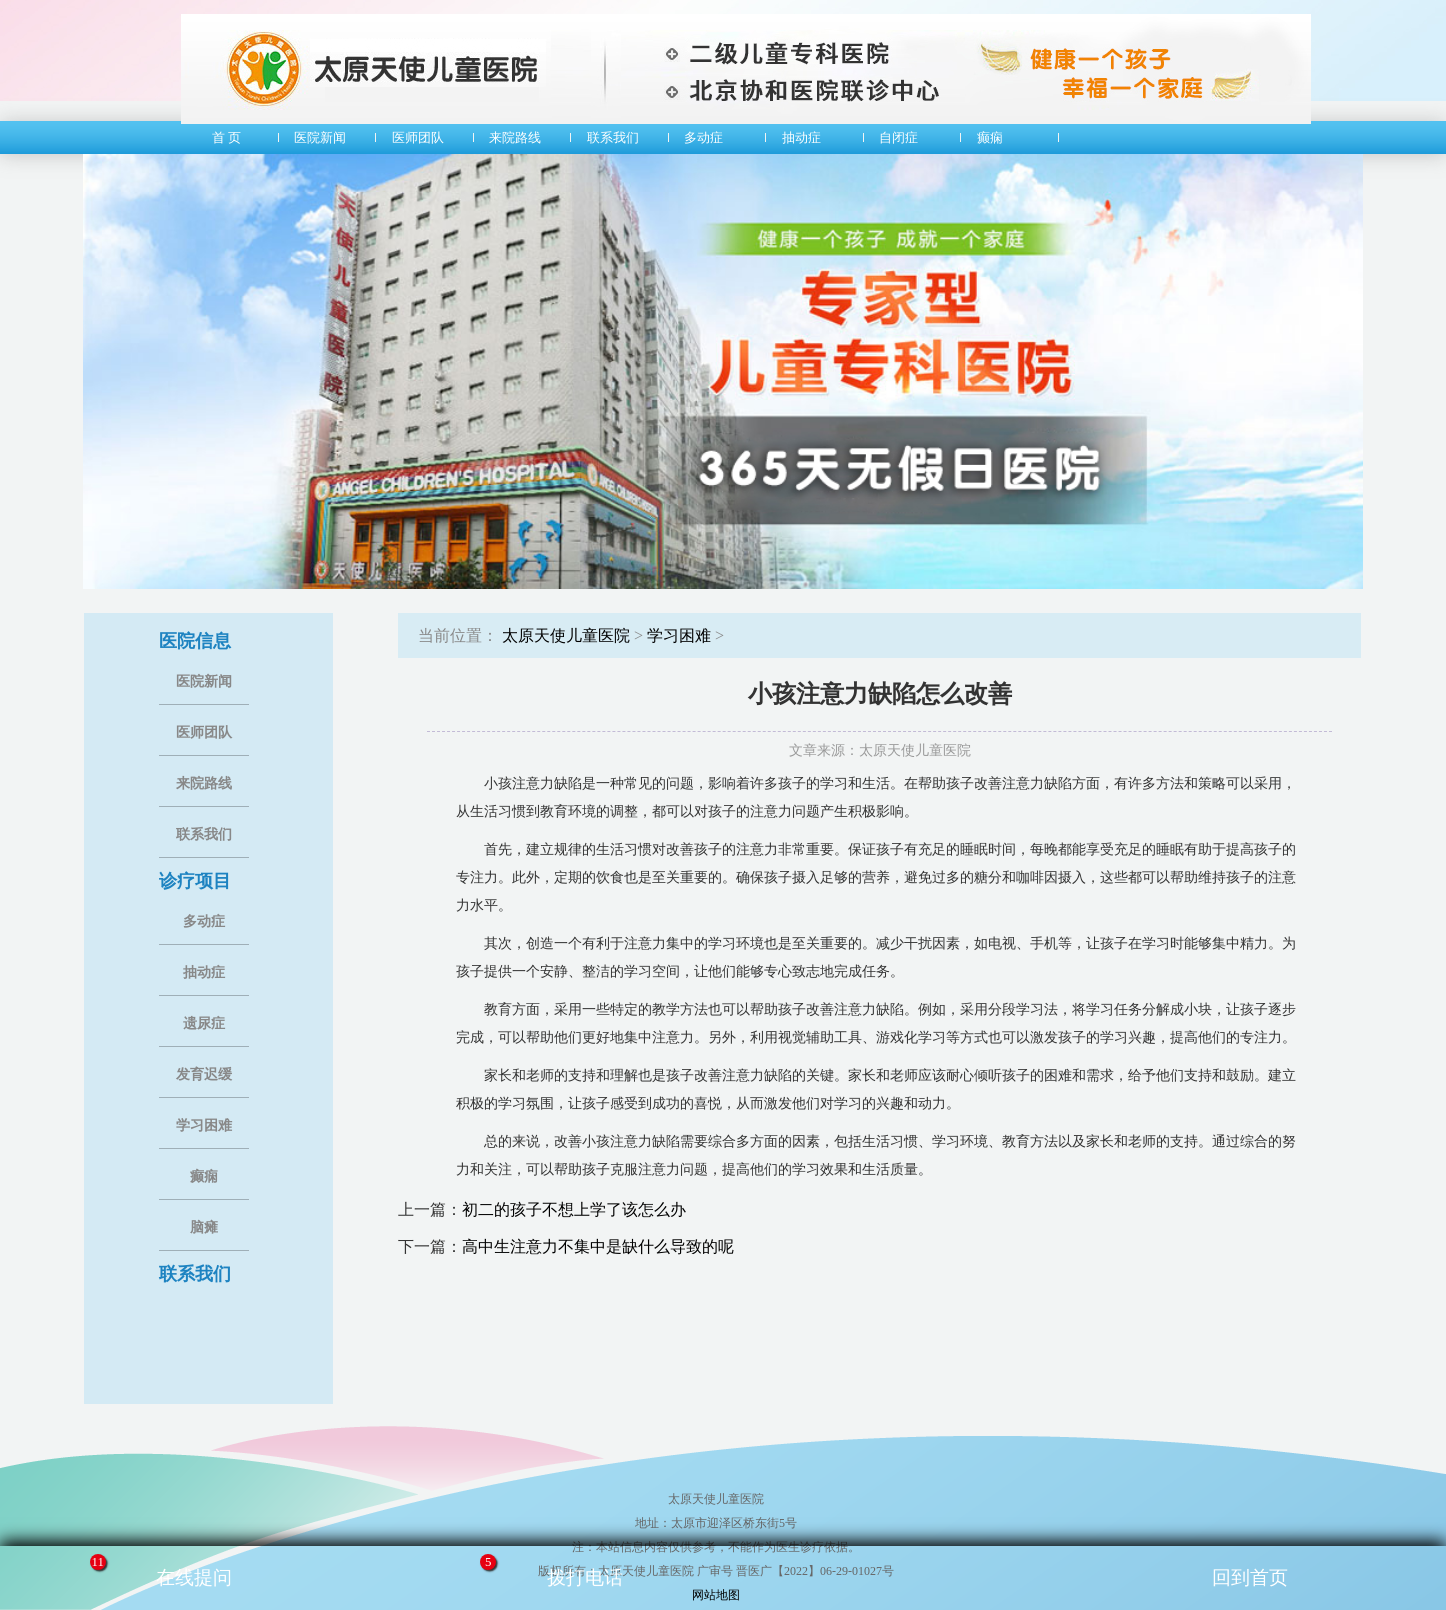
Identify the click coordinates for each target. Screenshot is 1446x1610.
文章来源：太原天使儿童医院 (880, 750)
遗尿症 (204, 1023)
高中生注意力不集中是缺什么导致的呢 (598, 1246)
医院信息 (195, 641)
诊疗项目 (195, 881)
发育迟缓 (204, 1074)
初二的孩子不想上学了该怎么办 (574, 1209)
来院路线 (204, 783)
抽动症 (204, 972)
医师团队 (204, 732)
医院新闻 (204, 681)
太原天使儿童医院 (566, 635)
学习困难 (204, 1125)
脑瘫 (204, 1227)
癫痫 (204, 1176)
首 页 (221, 137)
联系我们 (204, 834)
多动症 (204, 921)
